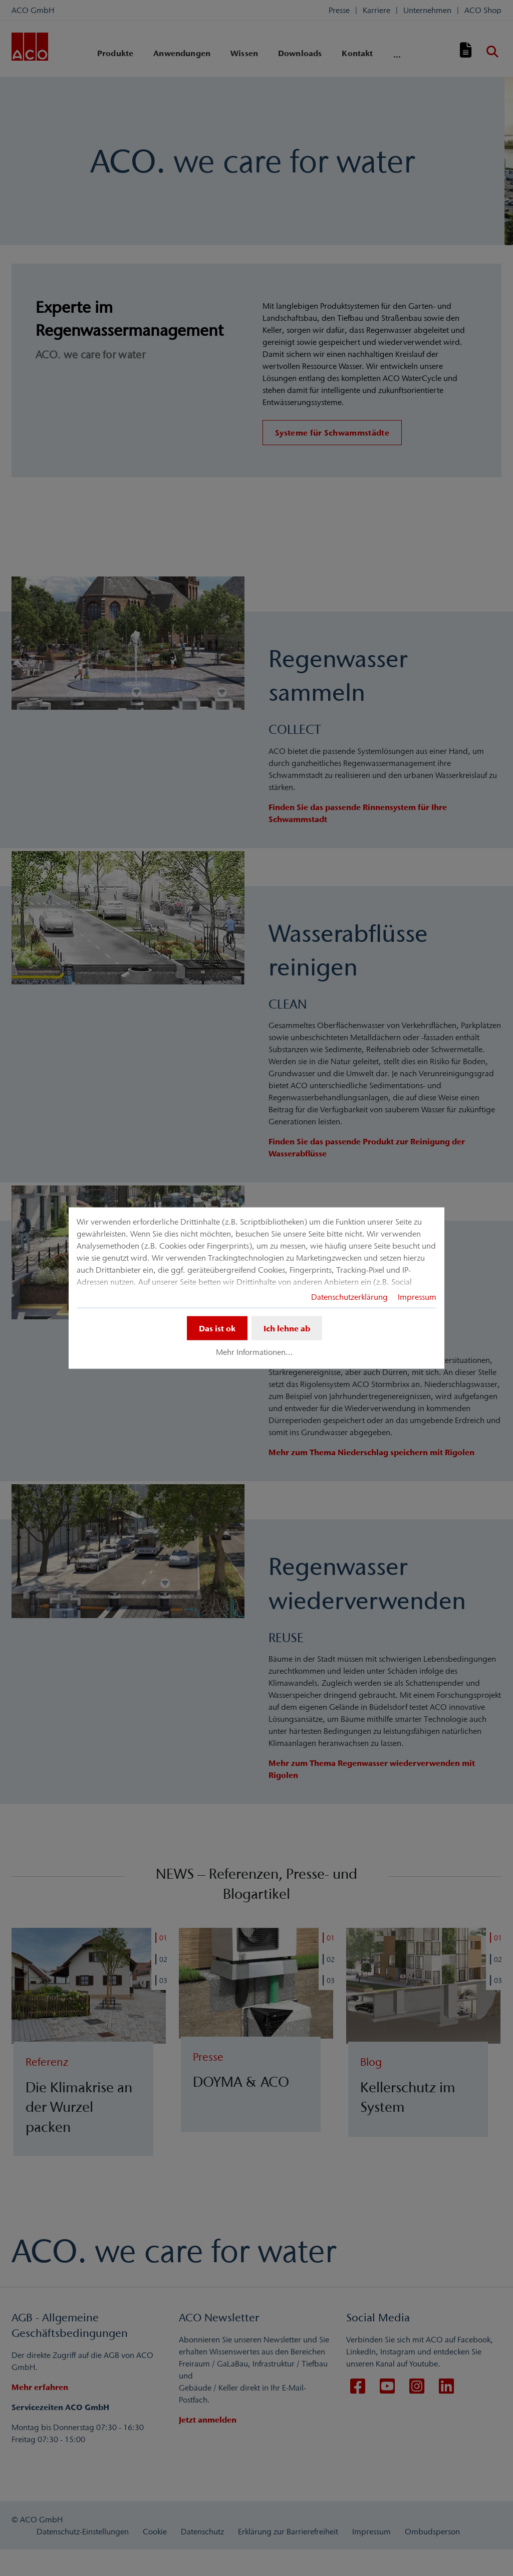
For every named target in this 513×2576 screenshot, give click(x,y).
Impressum (417, 1296)
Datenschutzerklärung (349, 1296)
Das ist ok (217, 1328)
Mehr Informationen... (254, 1352)
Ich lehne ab (287, 1328)
